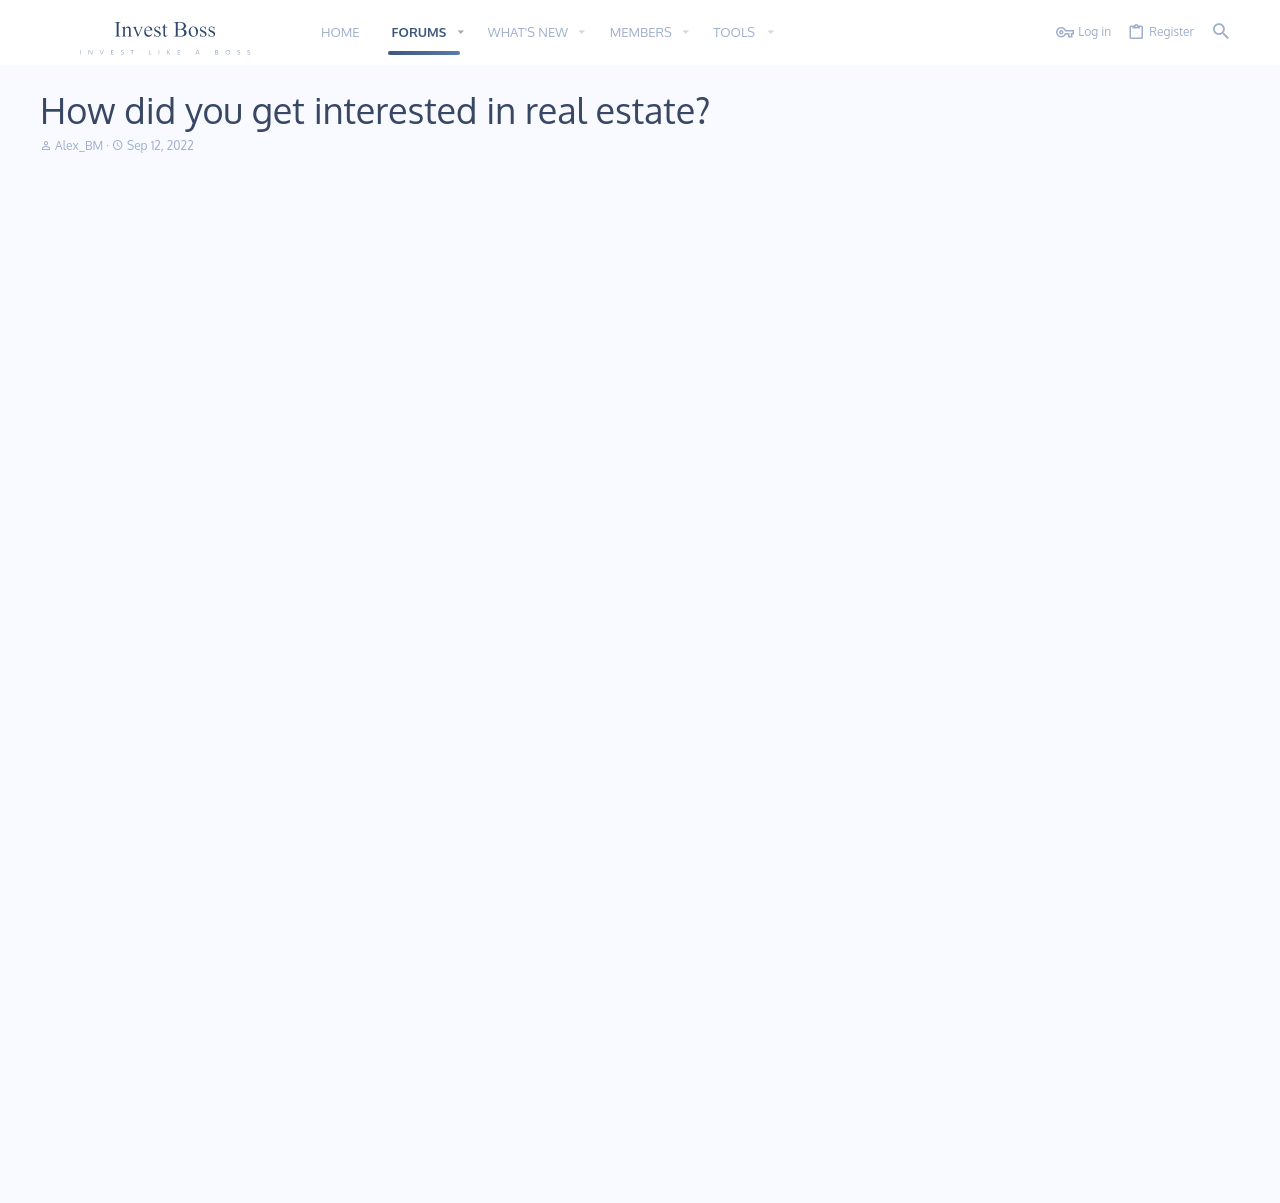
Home (461, 954)
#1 (1220, 235)
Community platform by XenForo (203, 1119)
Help (1127, 1175)
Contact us (474, 1026)
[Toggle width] (54, 1176)
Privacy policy (1065, 1175)
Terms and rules (974, 1175)
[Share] (1195, 236)
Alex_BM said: (260, 454)
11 (92, 1175)
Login (865, 954)
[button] (460, 32)
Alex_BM (114, 289)
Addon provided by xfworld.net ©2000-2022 (160, 1135)
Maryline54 (114, 465)
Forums (465, 990)
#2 (1218, 412)
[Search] (1221, 32)
